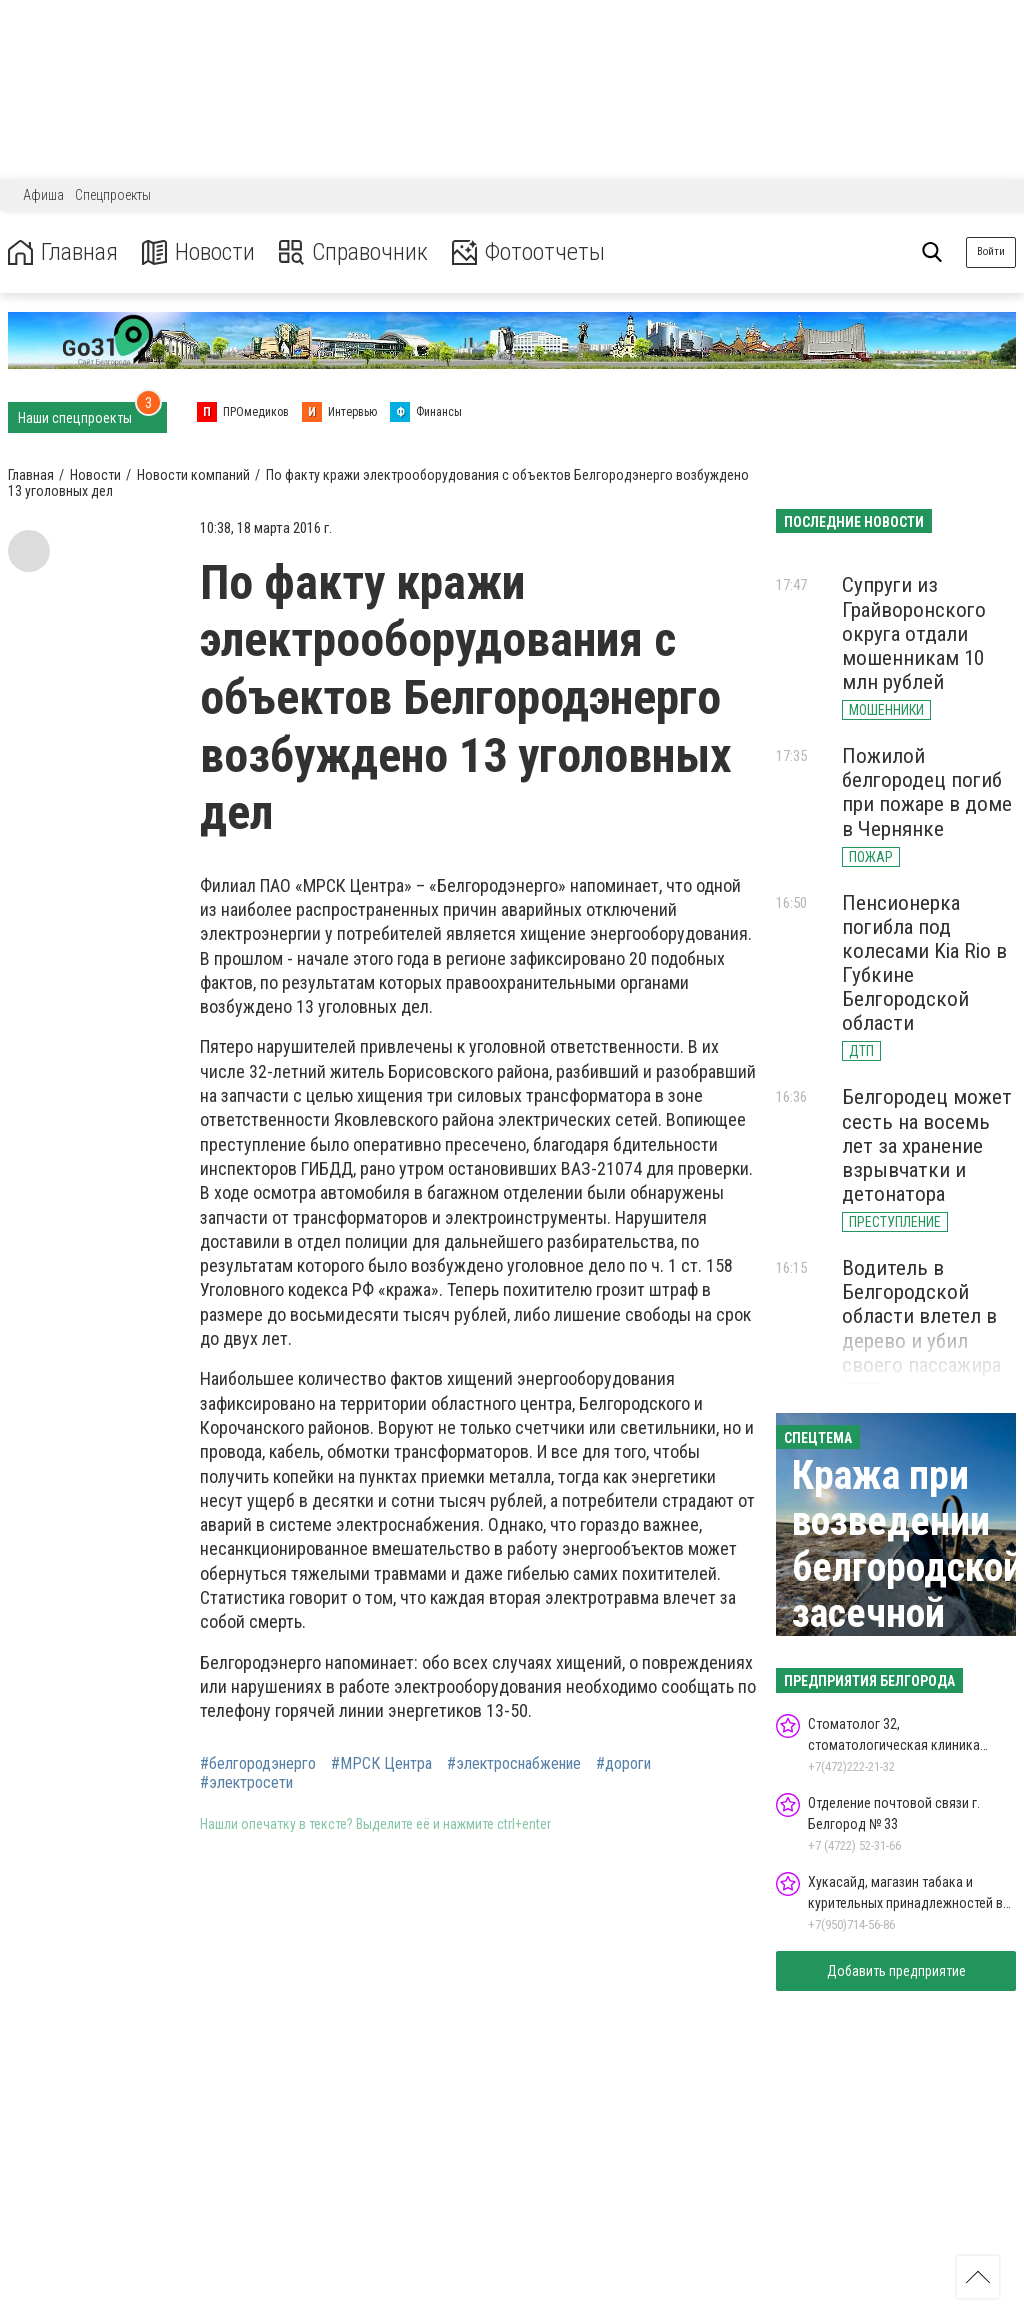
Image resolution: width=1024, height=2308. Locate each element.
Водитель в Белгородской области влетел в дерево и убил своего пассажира (921, 1316)
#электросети (246, 1783)
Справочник (353, 252)
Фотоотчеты (528, 252)
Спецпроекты (113, 195)
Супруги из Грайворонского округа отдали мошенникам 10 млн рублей (914, 633)
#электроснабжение (514, 1764)
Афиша (43, 195)
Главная (63, 252)
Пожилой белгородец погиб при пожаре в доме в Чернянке (927, 792)
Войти (991, 251)
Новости (198, 252)
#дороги (623, 1764)
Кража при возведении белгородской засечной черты (907, 1567)
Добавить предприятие (896, 1971)
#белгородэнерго (258, 1764)
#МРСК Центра (381, 1764)
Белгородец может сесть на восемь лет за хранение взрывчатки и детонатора (927, 1145)
